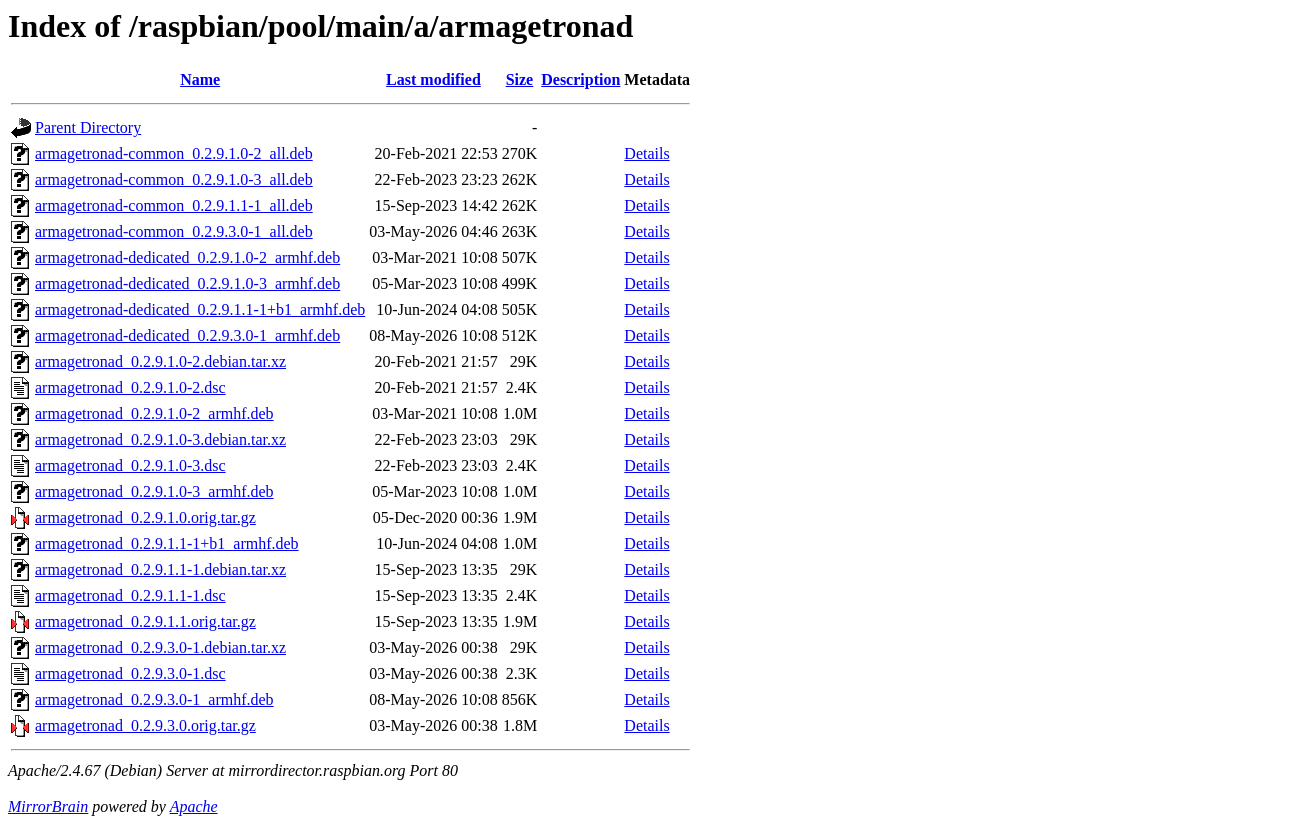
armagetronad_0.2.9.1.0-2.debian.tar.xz (160, 361)
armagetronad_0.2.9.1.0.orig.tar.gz (145, 517)
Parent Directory (88, 127)
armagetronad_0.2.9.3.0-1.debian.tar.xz (160, 647)
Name (200, 79)
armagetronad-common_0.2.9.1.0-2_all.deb (174, 153)
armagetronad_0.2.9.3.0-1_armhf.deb (154, 699)
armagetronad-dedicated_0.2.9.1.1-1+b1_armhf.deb (200, 309)
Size (520, 79)
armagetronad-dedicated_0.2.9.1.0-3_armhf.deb (187, 283)
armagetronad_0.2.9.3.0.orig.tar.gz (145, 725)
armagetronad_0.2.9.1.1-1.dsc (130, 595)
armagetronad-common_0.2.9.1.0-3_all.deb (174, 179)
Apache (194, 806)
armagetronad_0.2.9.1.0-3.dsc (130, 465)
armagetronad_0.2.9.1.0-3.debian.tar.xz (160, 439)
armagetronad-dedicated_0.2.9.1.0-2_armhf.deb (187, 257)
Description (580, 79)
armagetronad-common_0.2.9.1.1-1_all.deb (174, 205)
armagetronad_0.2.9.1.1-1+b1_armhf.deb (167, 543)
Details (646, 153)
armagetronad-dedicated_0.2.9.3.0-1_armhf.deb (187, 335)
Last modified (433, 79)
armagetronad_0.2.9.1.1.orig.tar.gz (145, 621)
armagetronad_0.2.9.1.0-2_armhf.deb (154, 413)
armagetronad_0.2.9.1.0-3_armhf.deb (154, 491)
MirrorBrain (48, 806)
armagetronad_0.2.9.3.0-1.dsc (130, 673)
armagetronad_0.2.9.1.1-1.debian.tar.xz (160, 569)
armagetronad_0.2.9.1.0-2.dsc (130, 387)
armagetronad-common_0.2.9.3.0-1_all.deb (174, 231)
